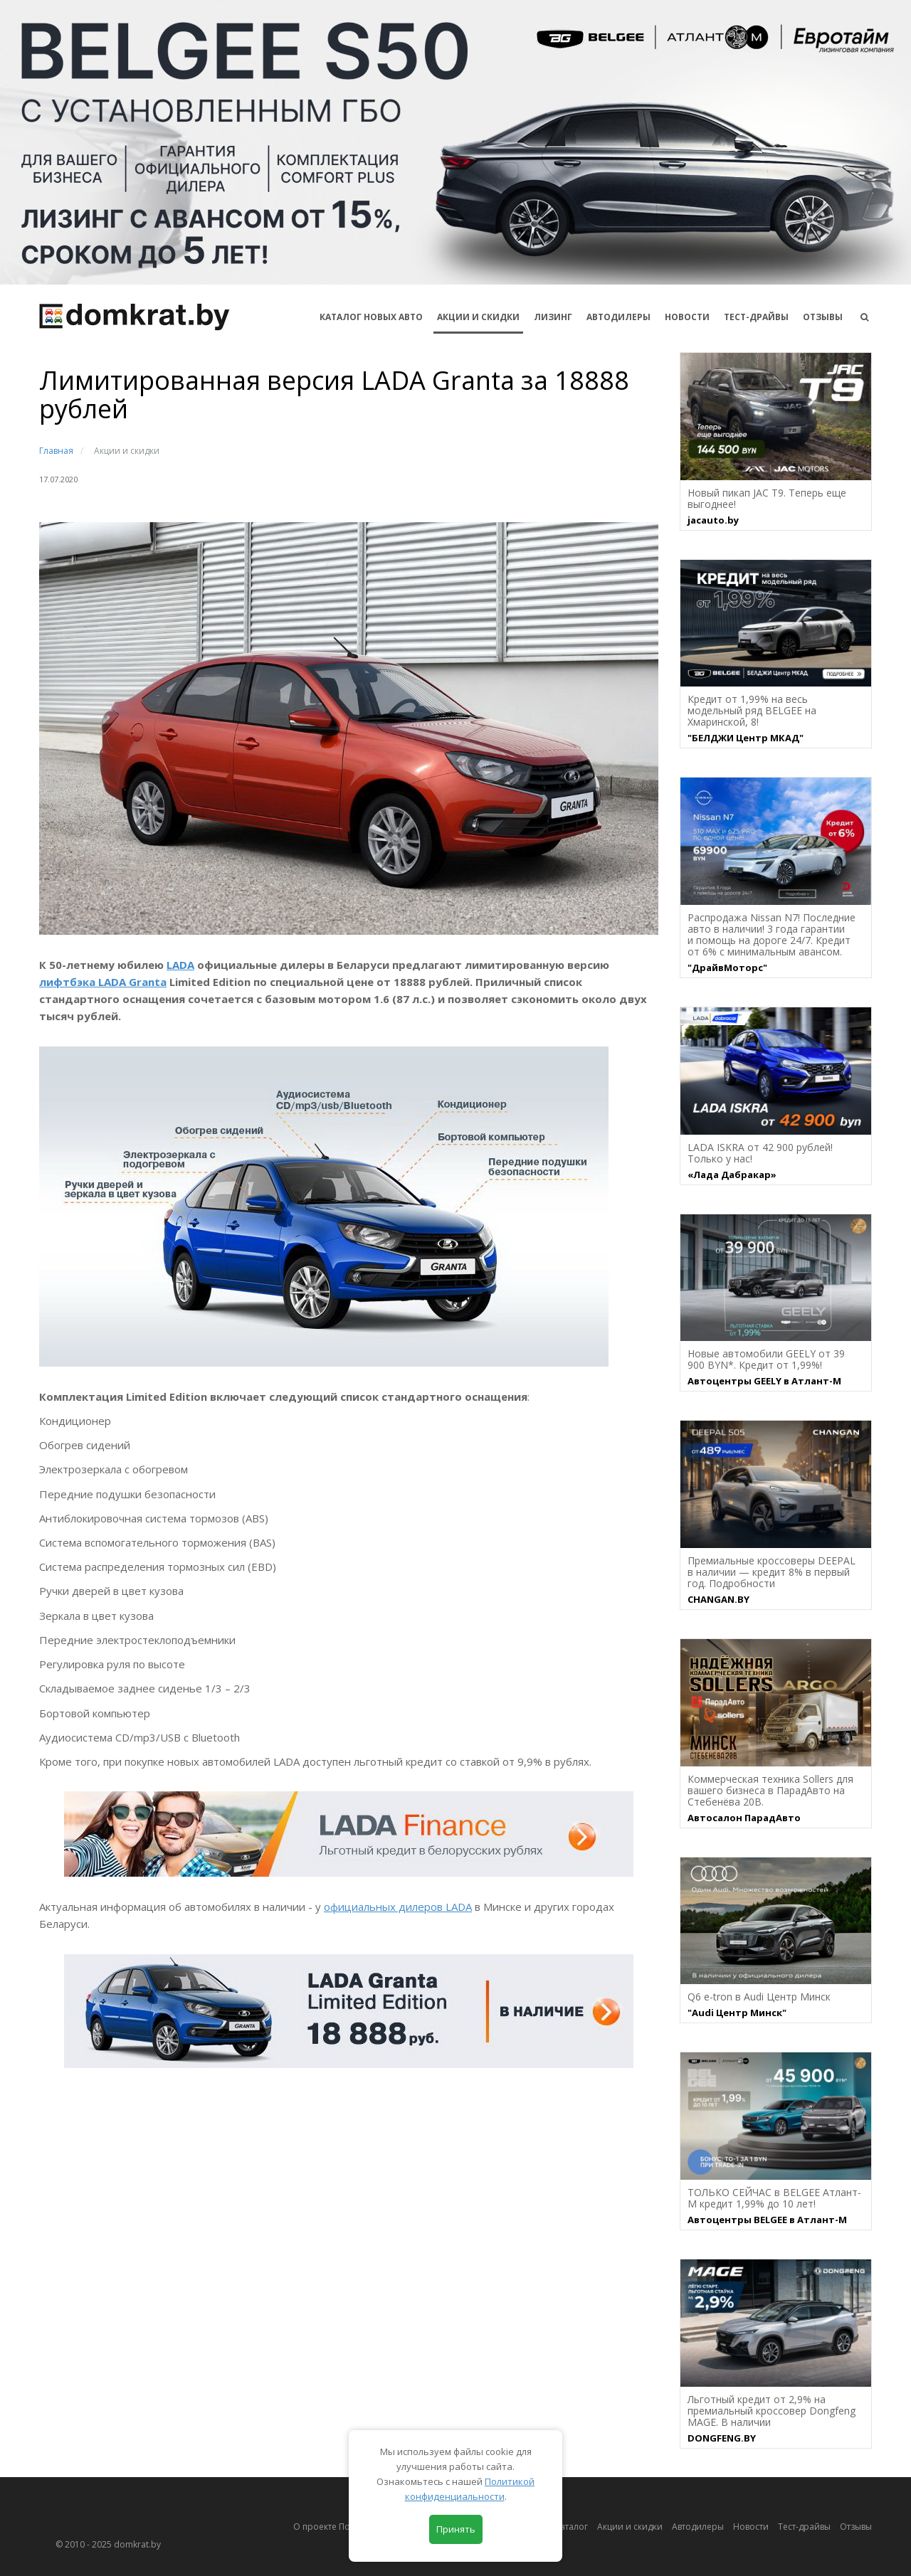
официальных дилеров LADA (398, 1906)
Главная (56, 450)
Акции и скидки (630, 2527)
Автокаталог (562, 2527)
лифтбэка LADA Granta (103, 982)
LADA (180, 965)
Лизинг (553, 317)
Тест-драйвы (756, 317)
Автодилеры (618, 317)
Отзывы (823, 317)
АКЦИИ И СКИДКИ (478, 317)
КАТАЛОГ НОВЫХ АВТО (371, 317)
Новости (687, 317)
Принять (455, 2529)
